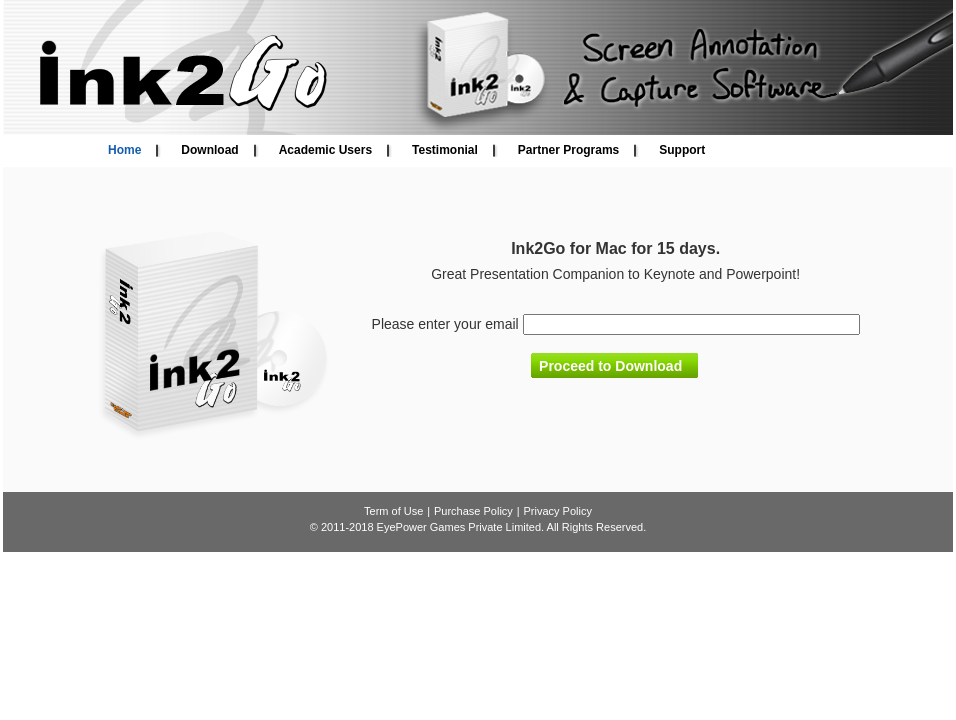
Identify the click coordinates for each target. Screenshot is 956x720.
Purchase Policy (473, 511)
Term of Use (393, 511)
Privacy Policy (557, 511)
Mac (611, 248)
